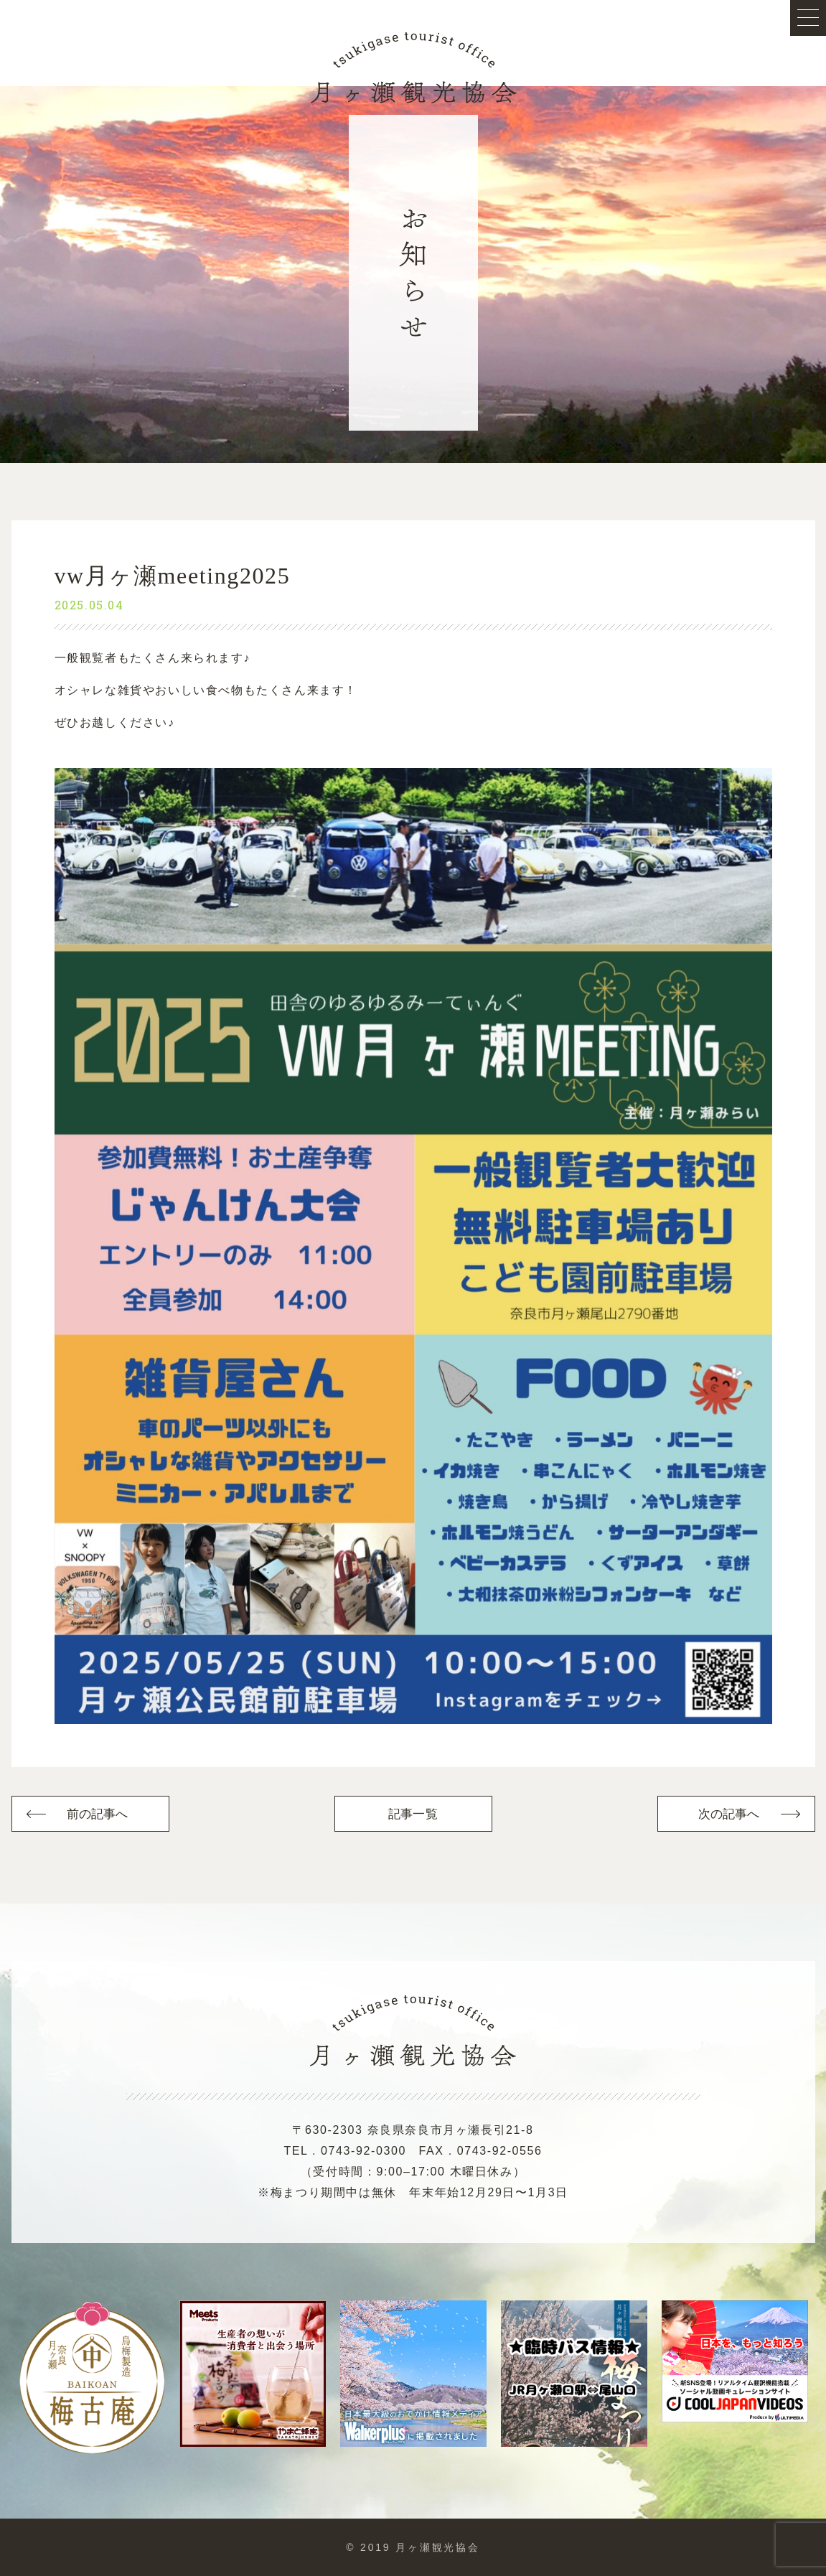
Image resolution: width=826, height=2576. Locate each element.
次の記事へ (729, 1814)
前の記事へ (97, 1814)
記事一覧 (413, 1814)
